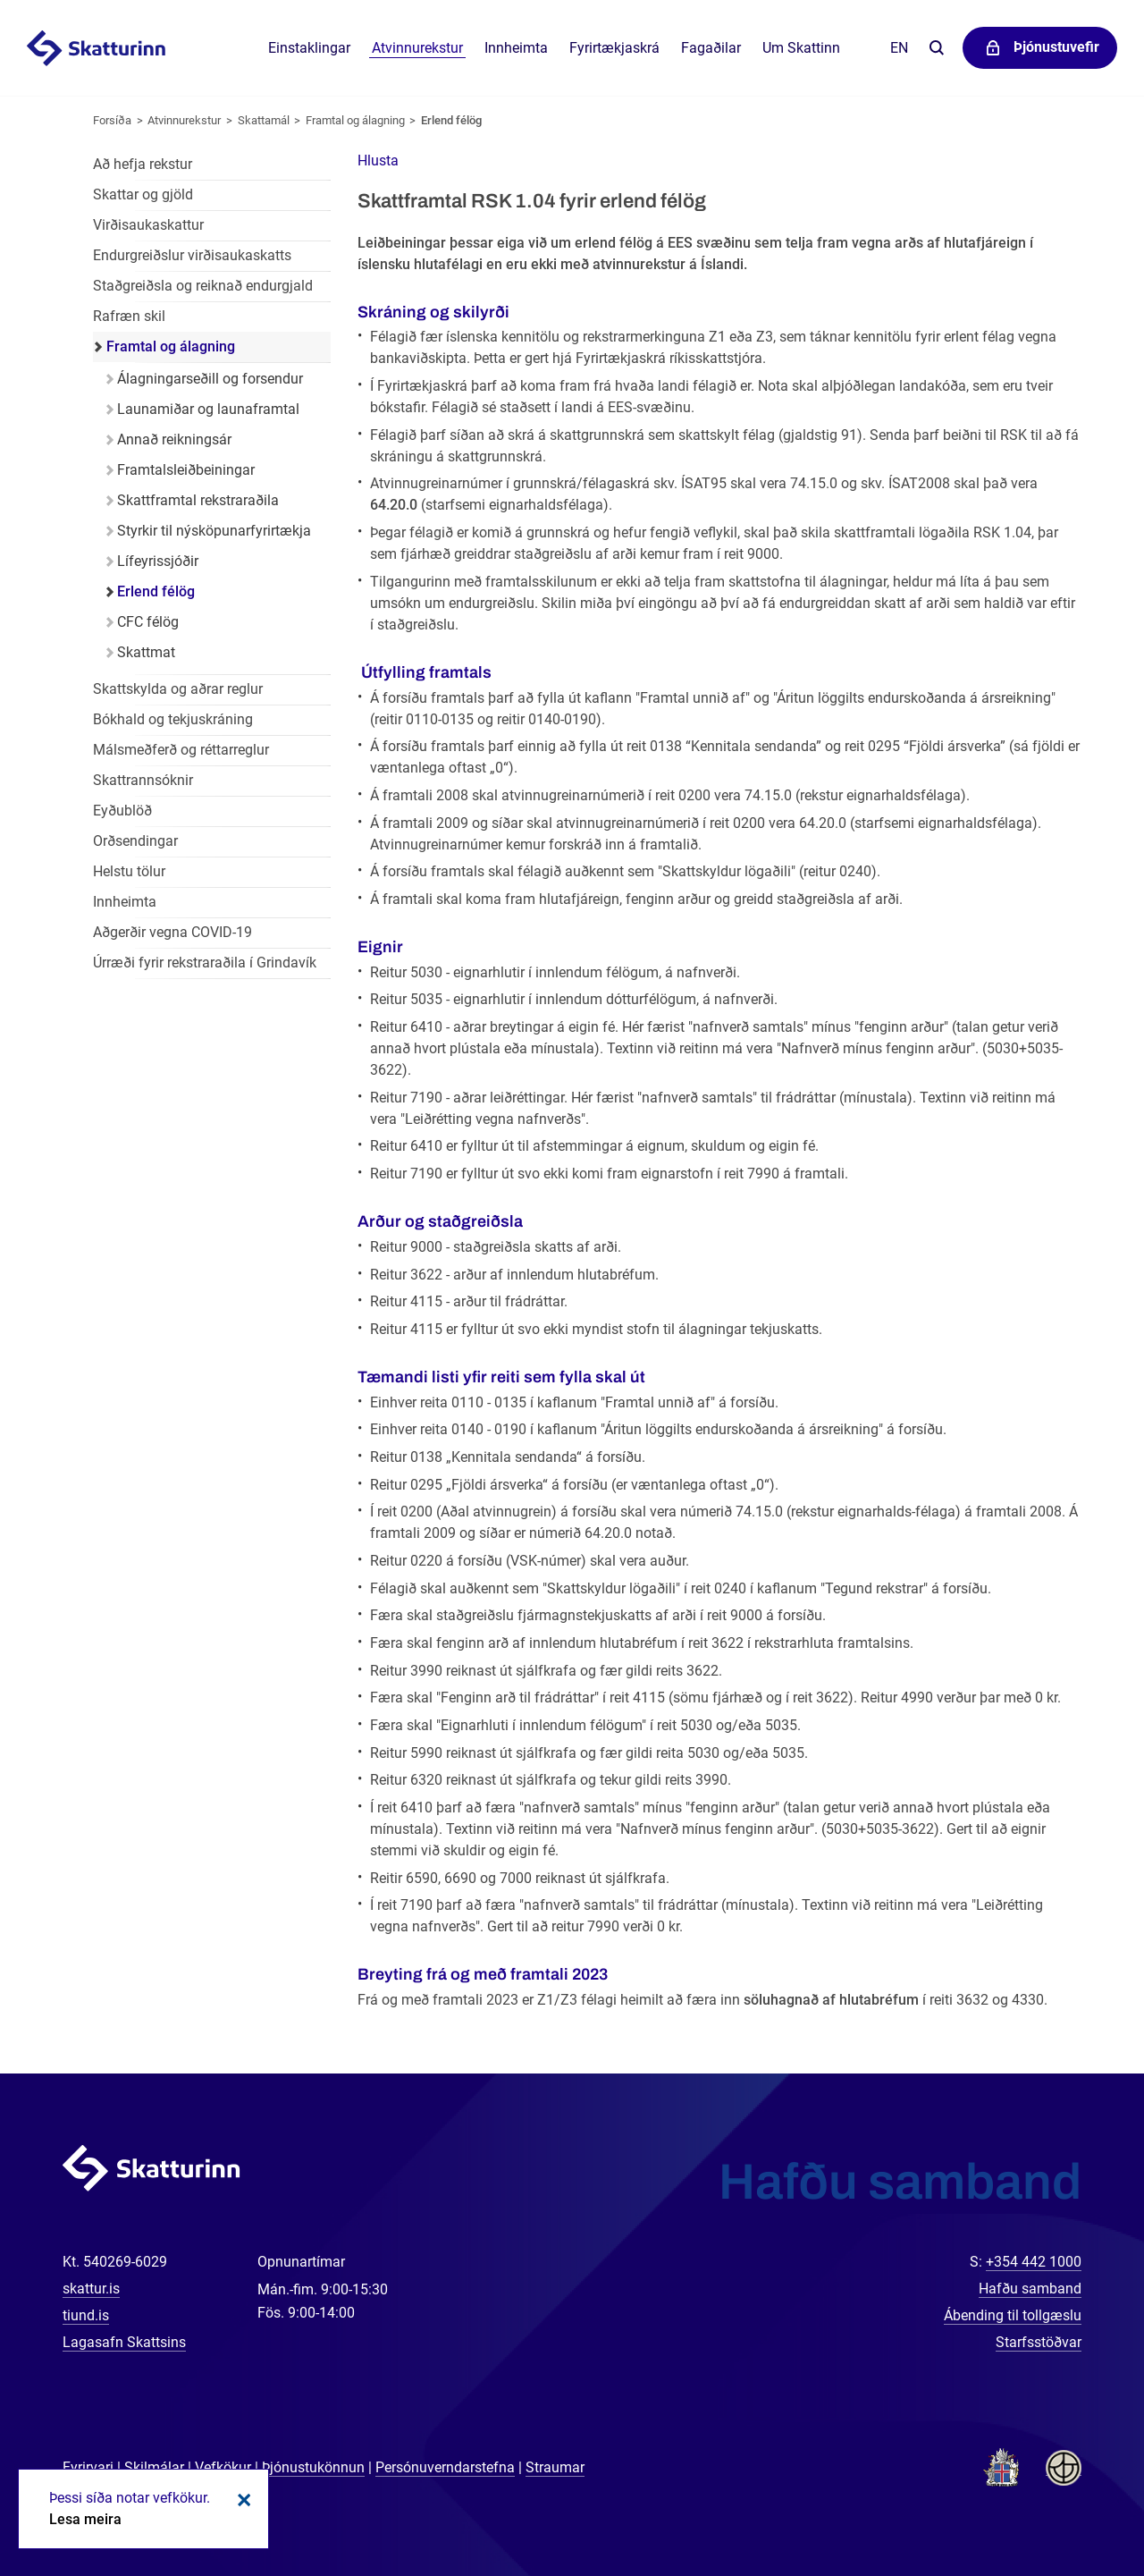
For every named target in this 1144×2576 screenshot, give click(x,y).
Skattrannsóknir (143, 780)
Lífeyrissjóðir (157, 561)
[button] (378, 160)
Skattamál (264, 120)
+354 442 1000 (1033, 2261)
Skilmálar (154, 2467)
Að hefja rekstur (142, 164)
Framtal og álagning (355, 120)
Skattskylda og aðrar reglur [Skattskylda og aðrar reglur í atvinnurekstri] (178, 688)
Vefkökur (223, 2467)
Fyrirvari (88, 2467)
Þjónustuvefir (1056, 46)
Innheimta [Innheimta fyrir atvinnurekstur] (124, 901)
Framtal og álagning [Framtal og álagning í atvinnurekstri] (170, 346)
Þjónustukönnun (313, 2467)
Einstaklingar (309, 47)
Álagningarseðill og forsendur (210, 378)
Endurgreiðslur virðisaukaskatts (192, 255)
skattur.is (91, 2288)
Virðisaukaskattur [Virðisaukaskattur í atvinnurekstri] (148, 224)
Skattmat (146, 652)
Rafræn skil (129, 316)
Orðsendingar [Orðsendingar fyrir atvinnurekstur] (135, 840)
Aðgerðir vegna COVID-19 (172, 932)
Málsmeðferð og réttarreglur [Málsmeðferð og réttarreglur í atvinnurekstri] (181, 749)
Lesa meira (85, 2519)
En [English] (899, 47)
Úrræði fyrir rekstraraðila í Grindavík (204, 962)
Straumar (555, 2467)
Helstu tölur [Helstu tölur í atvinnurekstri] (129, 871)
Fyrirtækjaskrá (614, 47)
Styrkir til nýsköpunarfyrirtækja (214, 530)
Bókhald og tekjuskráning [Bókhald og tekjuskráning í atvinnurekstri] (173, 719)
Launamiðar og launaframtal (208, 409)
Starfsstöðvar (1038, 2342)
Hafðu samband (1030, 2288)
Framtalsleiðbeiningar (186, 469)
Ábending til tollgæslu (1012, 2315)
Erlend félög (451, 120)
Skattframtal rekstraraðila (198, 500)
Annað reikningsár (174, 439)
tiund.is (86, 2315)
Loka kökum (241, 2500)
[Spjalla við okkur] (1072, 2504)
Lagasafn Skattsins (124, 2342)
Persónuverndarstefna (445, 2467)
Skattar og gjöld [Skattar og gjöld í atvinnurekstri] (143, 194)
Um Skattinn (801, 47)
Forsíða (112, 120)
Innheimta (516, 47)
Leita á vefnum (936, 49)
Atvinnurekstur (184, 120)
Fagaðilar (711, 47)
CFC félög (148, 621)
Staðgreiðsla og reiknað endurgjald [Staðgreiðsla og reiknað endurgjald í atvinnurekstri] (203, 285)
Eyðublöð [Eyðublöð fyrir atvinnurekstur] (122, 810)
